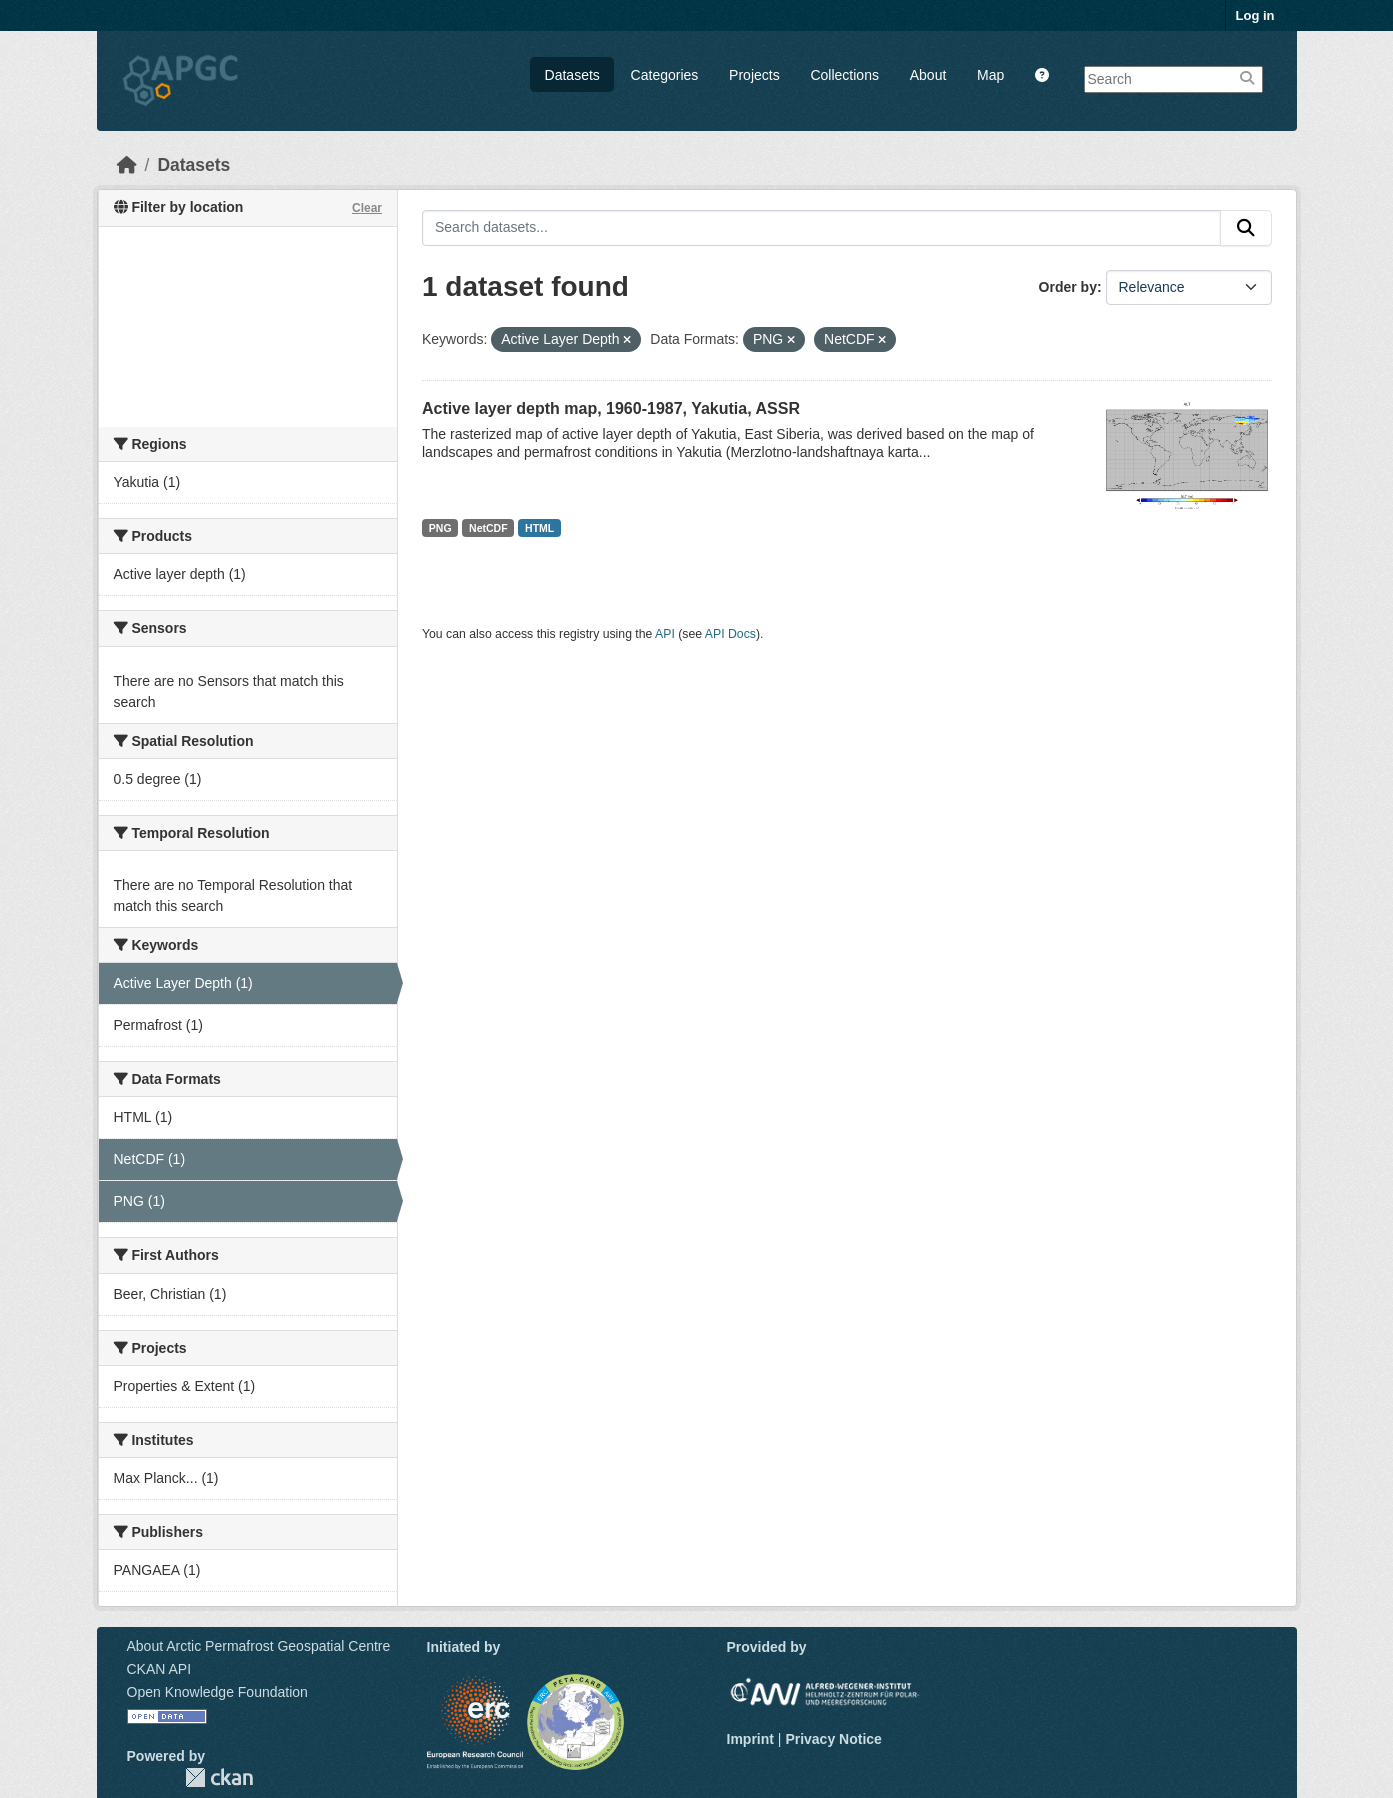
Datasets (572, 75)
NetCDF (488, 528)
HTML (539, 528)
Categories (665, 75)
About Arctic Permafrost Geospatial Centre (259, 1646)
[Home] (127, 165)
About (928, 75)
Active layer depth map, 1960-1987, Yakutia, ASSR (611, 408)
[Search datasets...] (821, 228)
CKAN (219, 1777)
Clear (367, 208)
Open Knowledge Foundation (217, 1692)
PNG (440, 528)
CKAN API (159, 1669)
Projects (754, 75)
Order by (1068, 287)
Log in (1255, 15)
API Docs (730, 634)
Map (990, 75)
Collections (844, 75)
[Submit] (1246, 228)
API (665, 634)
